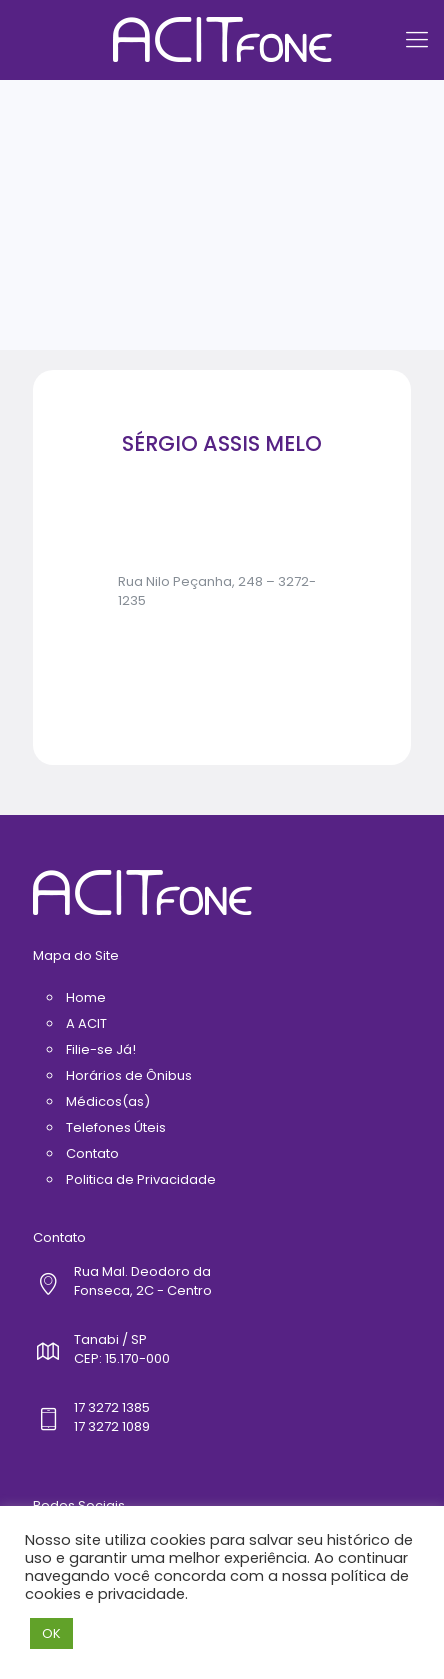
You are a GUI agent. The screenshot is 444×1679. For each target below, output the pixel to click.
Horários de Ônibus (129, 1075)
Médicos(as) (108, 1101)
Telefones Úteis (116, 1127)
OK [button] (51, 1633)
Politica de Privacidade (141, 1179)
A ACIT (86, 1023)
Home (86, 997)
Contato (92, 1153)
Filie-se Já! (101, 1049)
